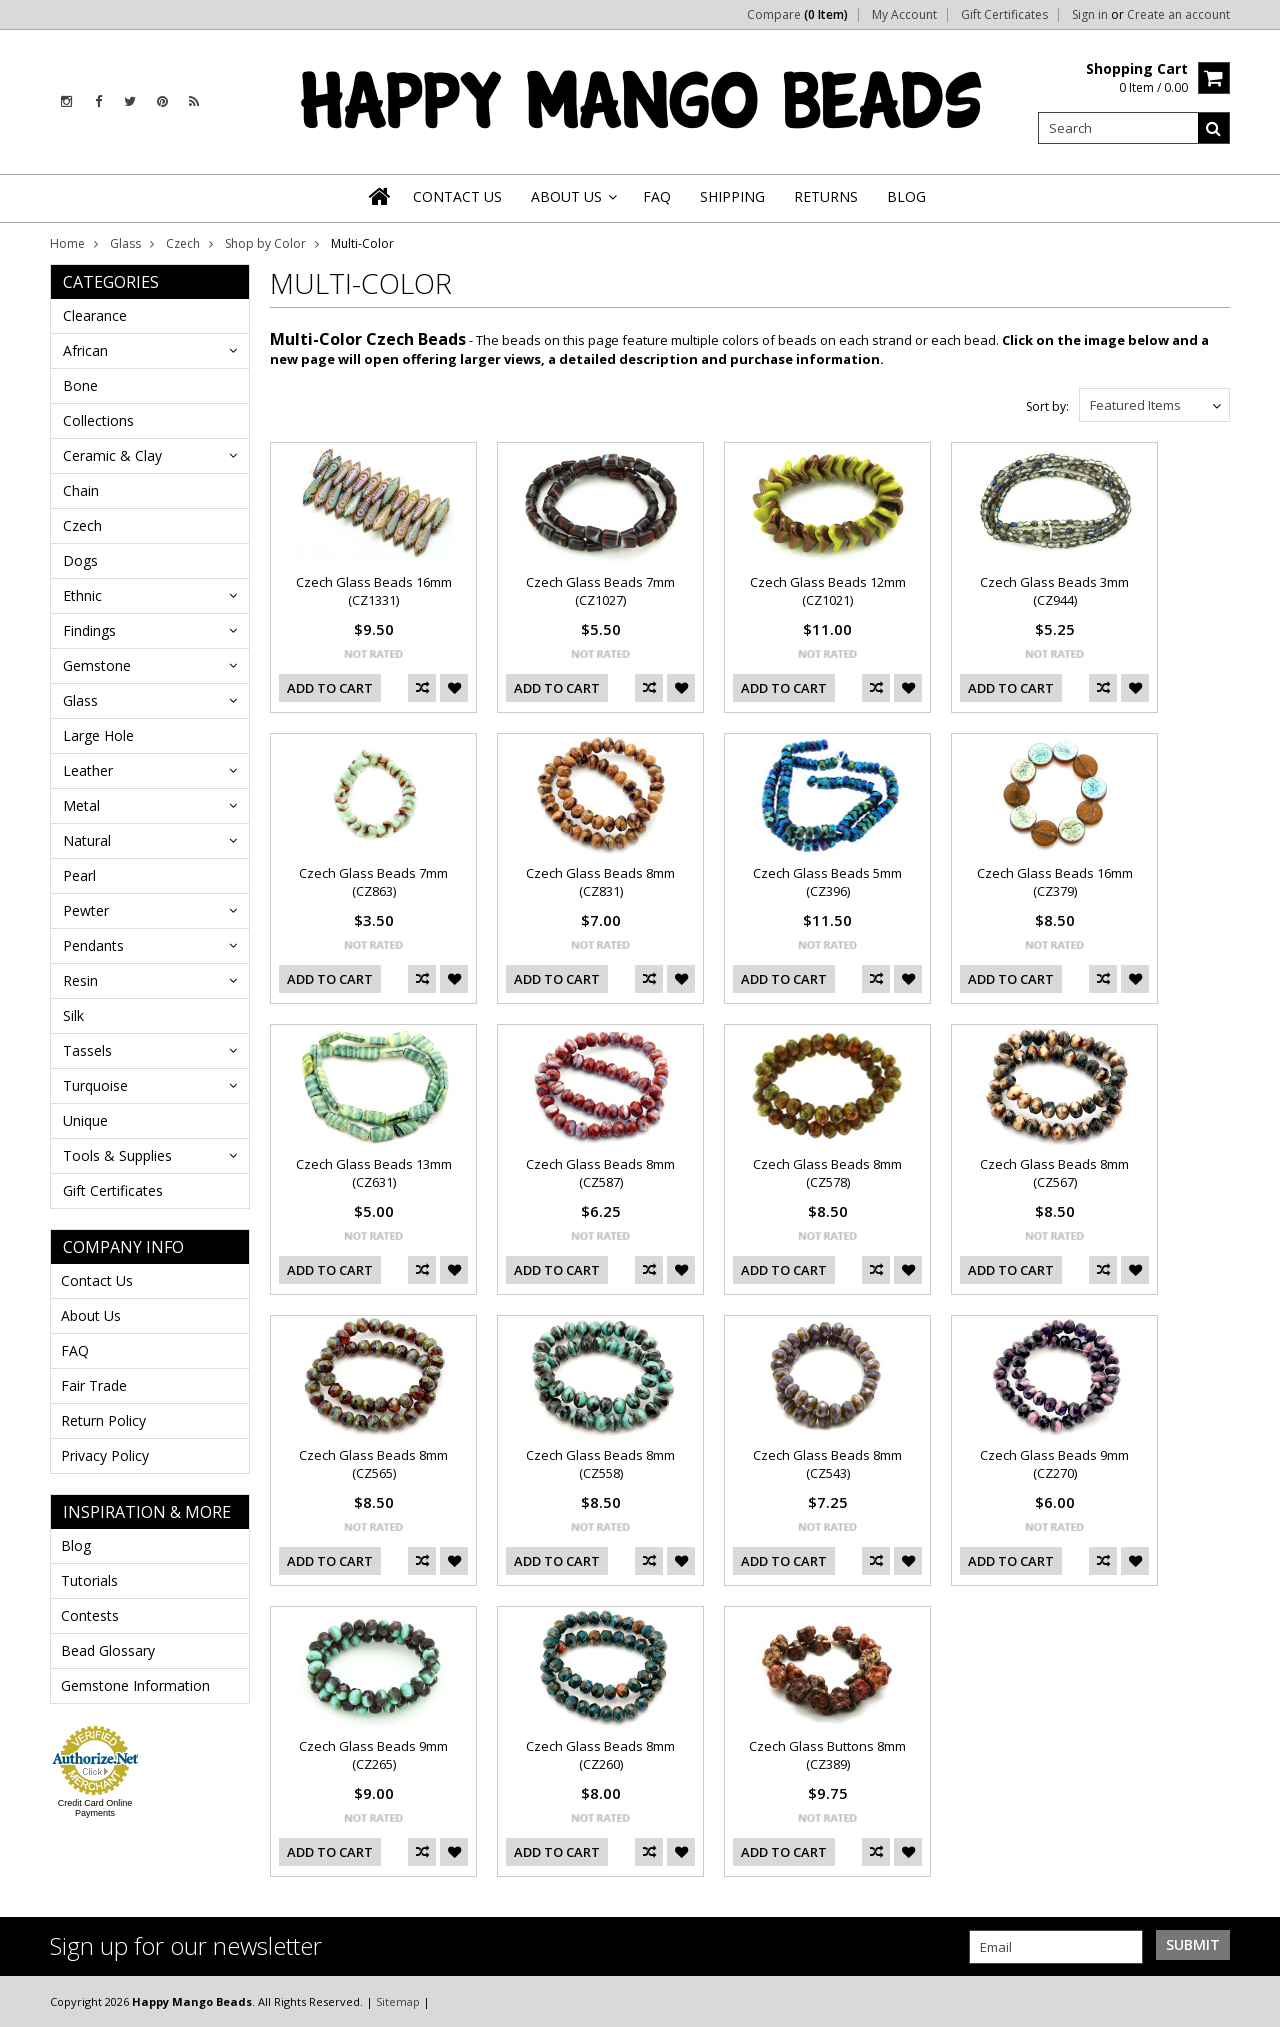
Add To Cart (330, 688)
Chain (81, 490)
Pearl (79, 875)
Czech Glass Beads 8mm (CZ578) (827, 1173)
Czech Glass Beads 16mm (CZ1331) (374, 591)
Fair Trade (94, 1385)
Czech (183, 243)
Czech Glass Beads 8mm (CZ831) (600, 882)
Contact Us (97, 1280)
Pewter (86, 910)
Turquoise (95, 1085)
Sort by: (1047, 406)
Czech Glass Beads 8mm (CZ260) (600, 1755)
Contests (90, 1615)
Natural (87, 840)
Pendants (93, 945)
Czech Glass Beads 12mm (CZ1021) (828, 591)
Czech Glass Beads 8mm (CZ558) (600, 1464)
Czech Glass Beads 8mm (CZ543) (827, 1464)
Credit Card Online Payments (95, 1808)
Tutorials (89, 1580)
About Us (91, 1315)
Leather (88, 770)
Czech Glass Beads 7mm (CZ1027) (600, 591)
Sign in (1090, 15)
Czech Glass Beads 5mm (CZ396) (827, 882)
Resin (80, 980)
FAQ (75, 1350)
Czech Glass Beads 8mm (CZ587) (600, 1173)
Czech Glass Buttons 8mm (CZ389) (827, 1755)
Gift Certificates (1004, 15)
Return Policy (103, 1420)
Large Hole (98, 735)
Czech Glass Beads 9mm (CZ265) (373, 1755)
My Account (904, 15)
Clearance (95, 315)
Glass (125, 243)
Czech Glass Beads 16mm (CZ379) (1055, 882)
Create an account (1178, 15)
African (85, 350)
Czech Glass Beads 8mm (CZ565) (373, 1464)
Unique (85, 1120)
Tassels (87, 1050)
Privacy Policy (105, 1455)
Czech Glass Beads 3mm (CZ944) (1054, 591)
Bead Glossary (108, 1650)
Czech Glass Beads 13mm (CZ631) (374, 1173)
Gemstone (97, 665)
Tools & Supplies (117, 1155)
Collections (98, 420)
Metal (81, 805)
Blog (76, 1545)
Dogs (80, 560)
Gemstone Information (135, 1685)
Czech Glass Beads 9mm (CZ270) (1054, 1464)
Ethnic (82, 595)
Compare (797, 15)
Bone (80, 385)
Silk (73, 1015)
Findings (89, 630)
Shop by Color (265, 243)
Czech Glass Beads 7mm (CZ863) (373, 882)
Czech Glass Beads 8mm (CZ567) (1054, 1173)
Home (67, 243)
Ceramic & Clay (112, 455)
